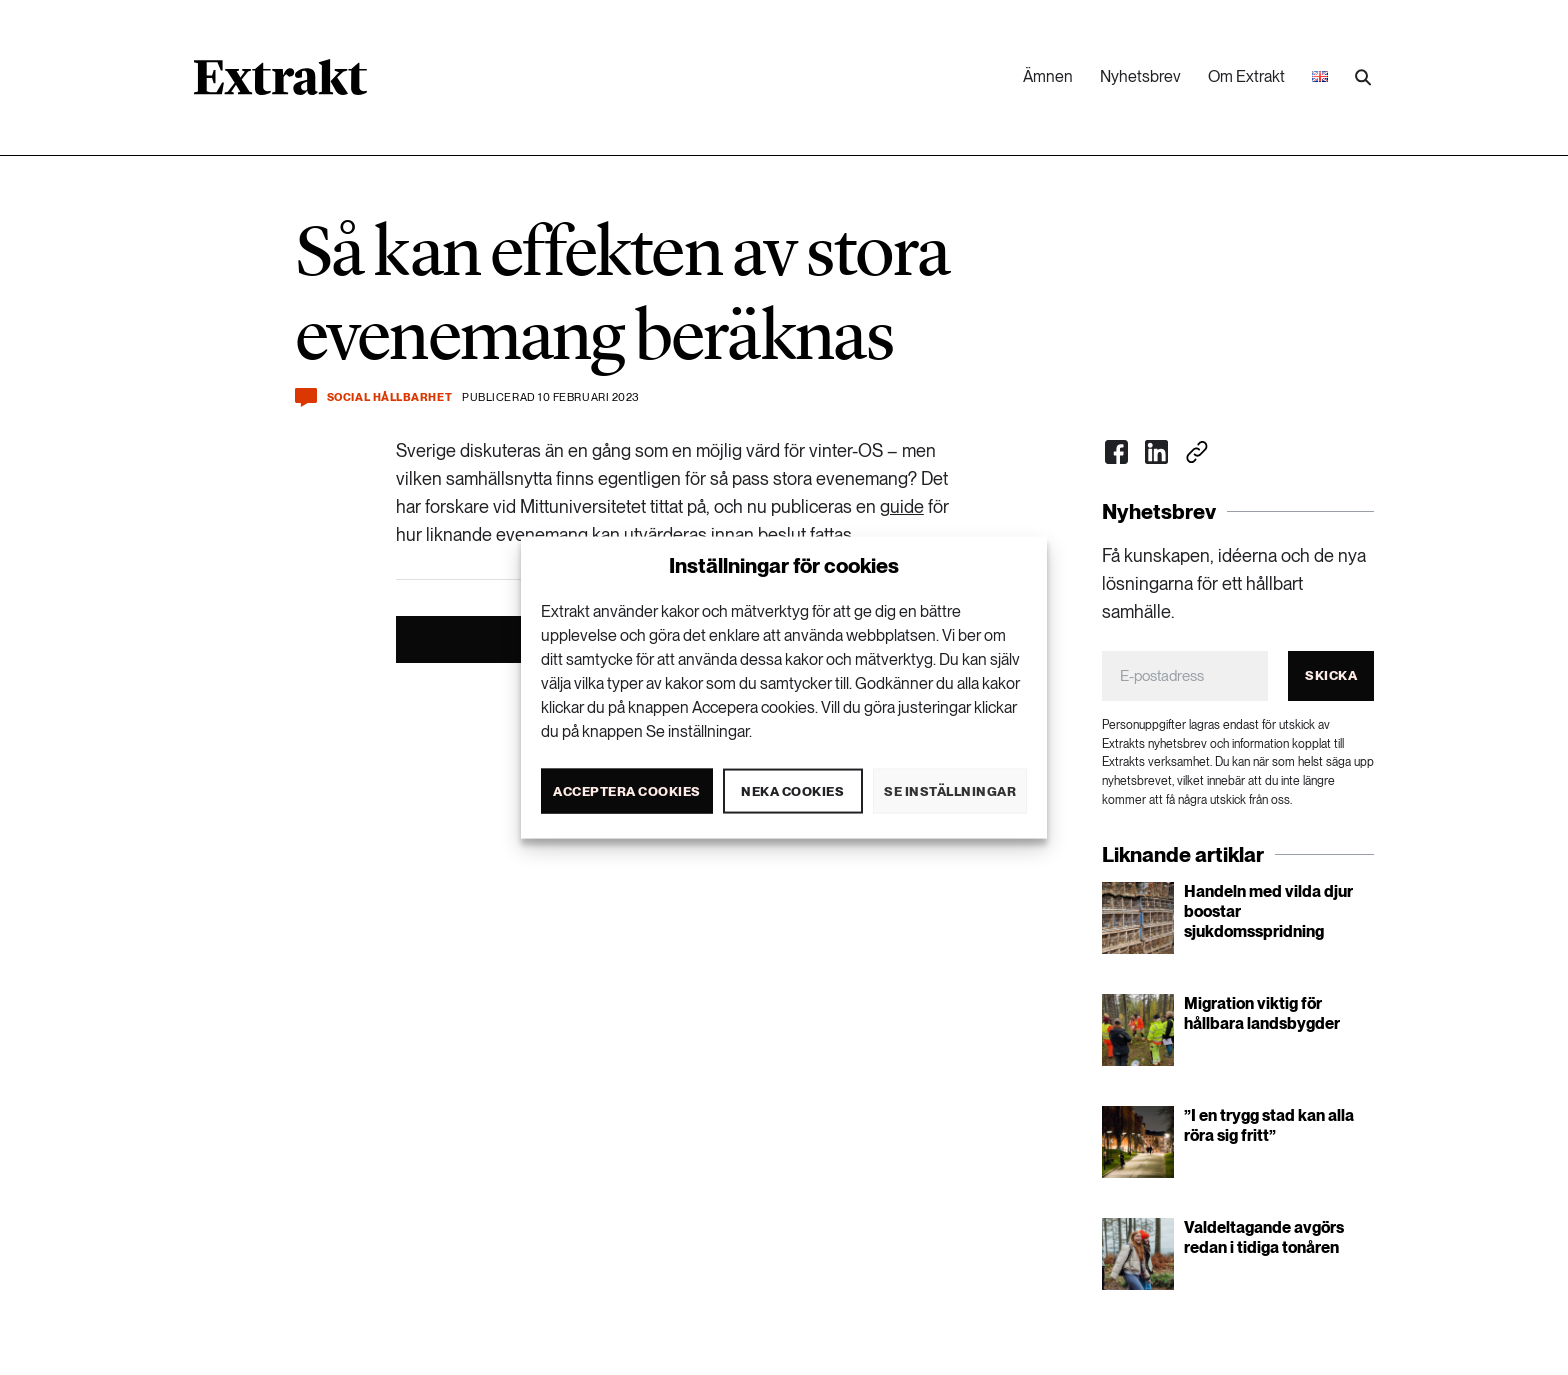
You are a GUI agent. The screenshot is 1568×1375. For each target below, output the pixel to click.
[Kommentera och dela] (306, 397)
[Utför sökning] (1363, 78)
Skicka (1331, 675)
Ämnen (1048, 76)
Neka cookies (792, 790)
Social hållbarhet (389, 397)
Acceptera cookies (627, 790)
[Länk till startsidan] (280, 84)
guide (902, 506)
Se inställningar (950, 790)
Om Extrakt (1246, 76)
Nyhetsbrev (1140, 76)
